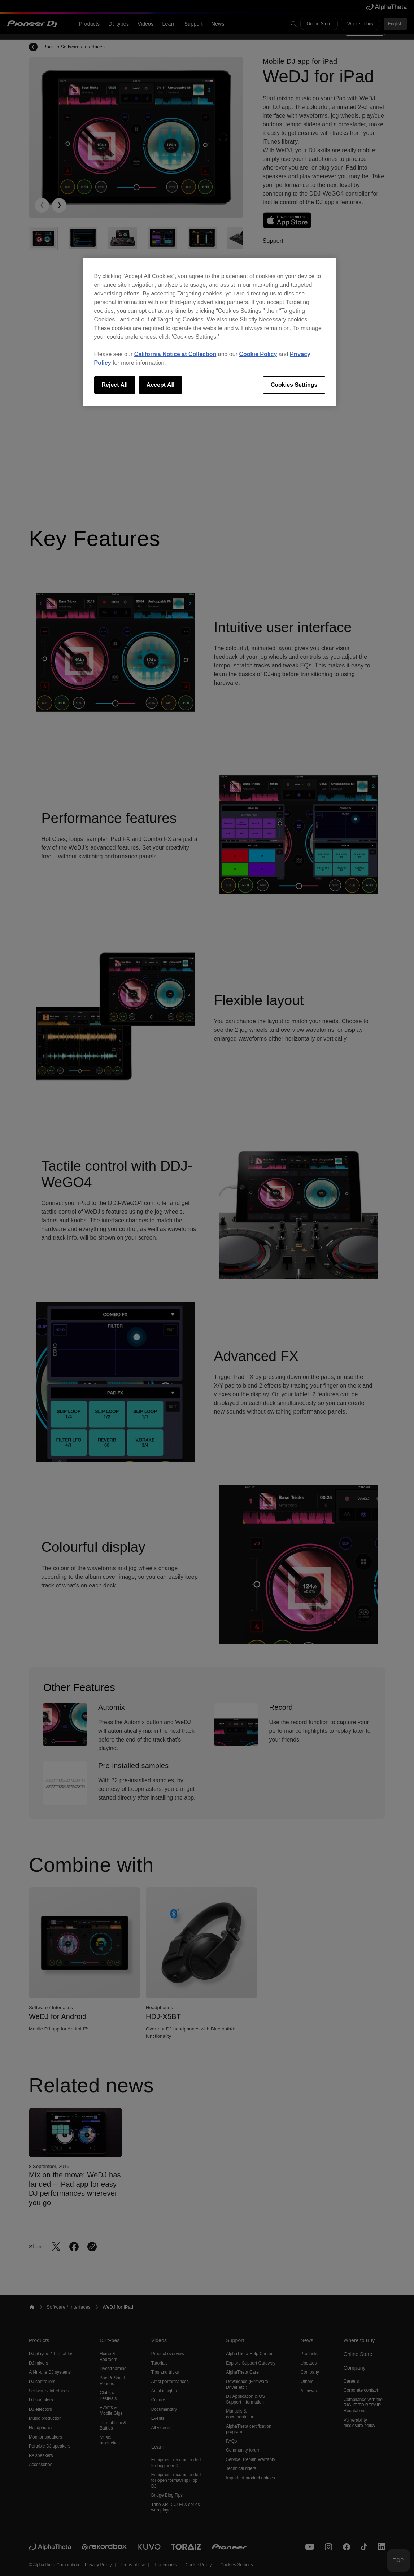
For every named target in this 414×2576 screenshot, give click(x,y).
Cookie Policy (258, 354)
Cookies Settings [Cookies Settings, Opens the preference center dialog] (294, 385)
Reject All (115, 385)
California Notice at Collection (175, 354)
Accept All (161, 385)
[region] (209, 332)
